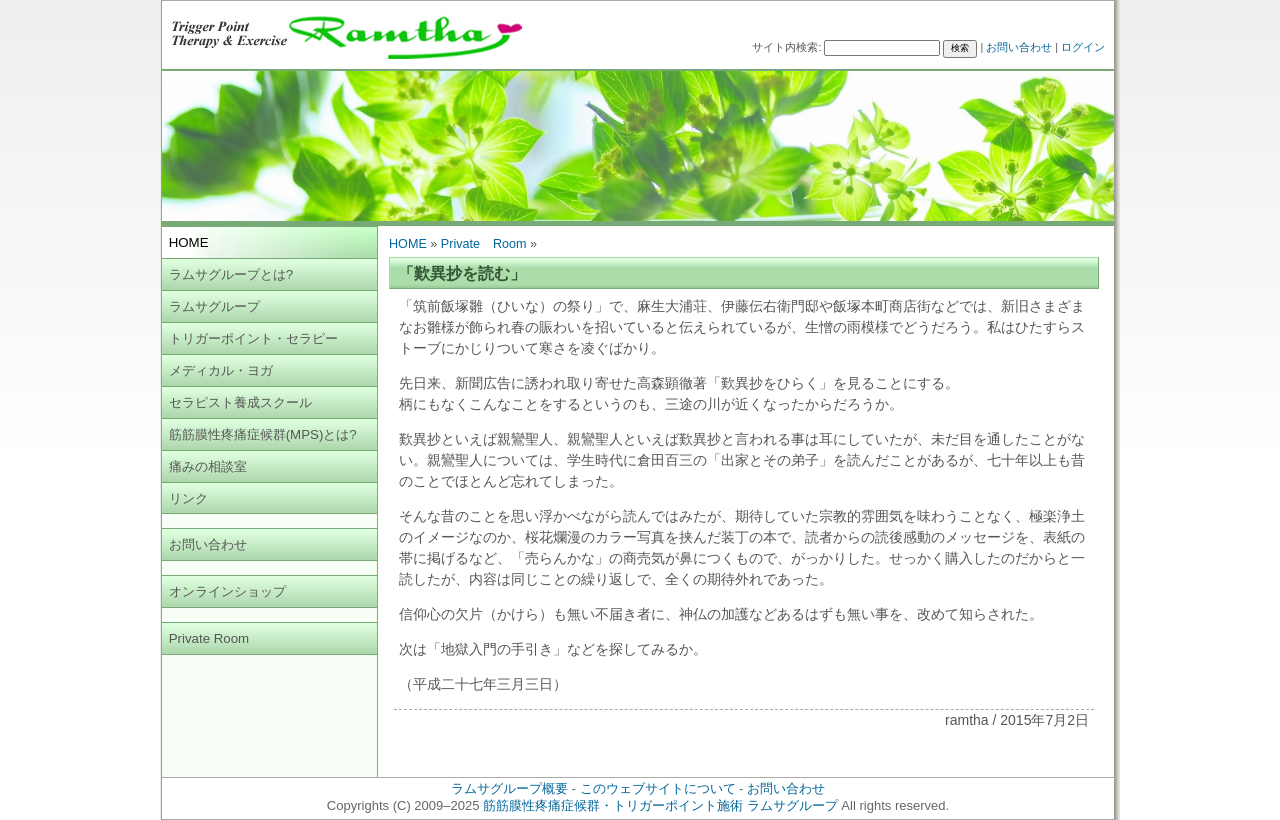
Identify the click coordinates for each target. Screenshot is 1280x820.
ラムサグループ (214, 306)
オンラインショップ (227, 591)
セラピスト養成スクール (240, 402)
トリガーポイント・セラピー (253, 338)
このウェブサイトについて (658, 788)
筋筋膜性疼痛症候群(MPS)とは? (263, 434)
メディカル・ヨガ (221, 370)
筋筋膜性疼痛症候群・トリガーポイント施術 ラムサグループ (660, 805)
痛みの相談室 (208, 466)
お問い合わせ (1019, 47)
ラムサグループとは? (231, 274)
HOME (408, 244)
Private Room (209, 638)
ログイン (1083, 47)
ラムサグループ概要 (509, 788)
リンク (188, 498)
